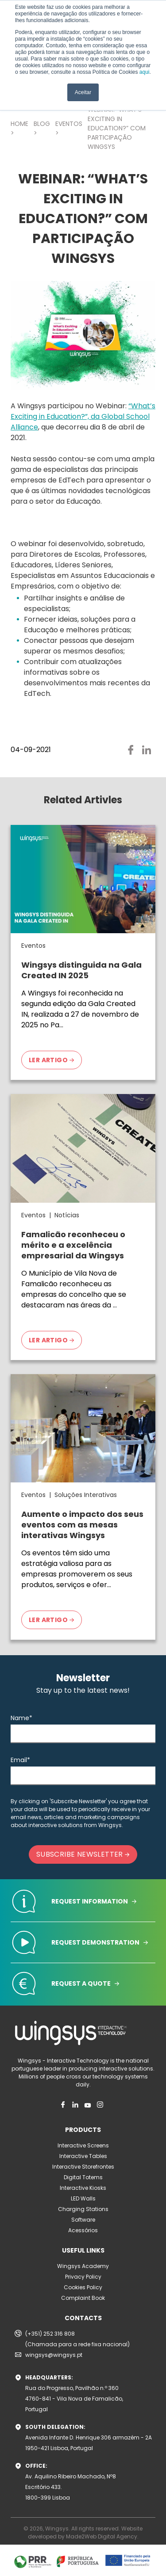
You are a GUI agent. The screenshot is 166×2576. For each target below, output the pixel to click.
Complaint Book (83, 2298)
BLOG (42, 123)
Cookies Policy (83, 2287)
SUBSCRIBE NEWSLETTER (83, 1854)
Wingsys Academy (83, 2266)
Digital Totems (83, 2177)
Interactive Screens (83, 2145)
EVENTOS (68, 123)
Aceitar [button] (83, 92)
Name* (21, 1718)
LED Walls (83, 2198)
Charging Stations (83, 2209)
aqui (144, 72)
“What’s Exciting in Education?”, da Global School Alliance (83, 416)
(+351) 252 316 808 (50, 2333)
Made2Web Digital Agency (101, 2536)
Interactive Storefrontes (83, 2166)
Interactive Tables (83, 2156)
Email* (20, 1759)
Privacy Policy (83, 2276)
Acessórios (83, 2230)
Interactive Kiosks (83, 2188)
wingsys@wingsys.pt (53, 2355)
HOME (19, 123)
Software (83, 2219)
